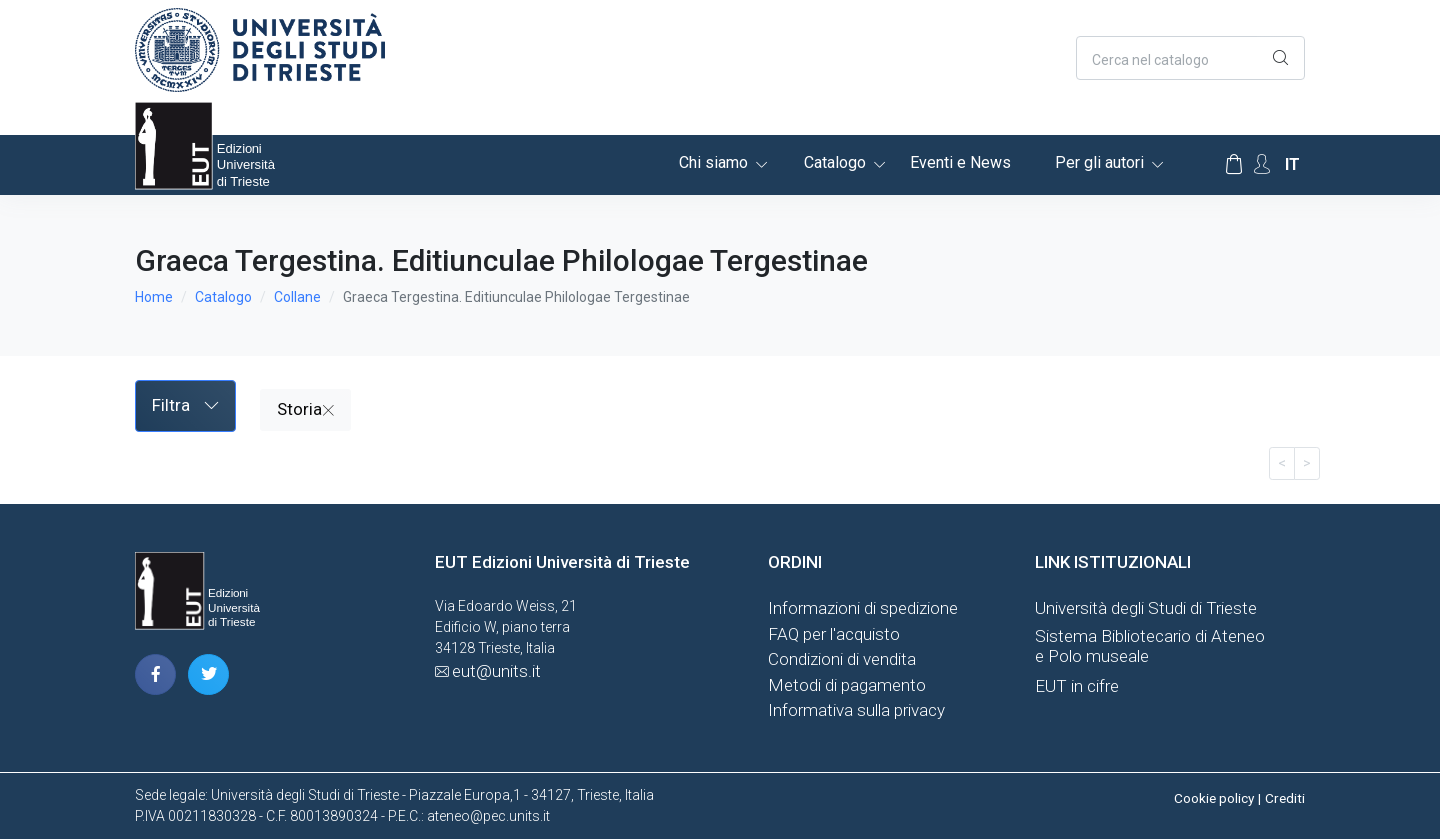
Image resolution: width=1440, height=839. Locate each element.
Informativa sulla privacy (856, 710)
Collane (297, 297)
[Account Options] (1262, 164)
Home (154, 297)
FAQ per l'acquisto (834, 634)
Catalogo (835, 162)
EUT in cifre (1077, 686)
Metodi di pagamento (847, 685)
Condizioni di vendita (842, 659)
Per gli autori (1099, 162)
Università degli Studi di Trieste (1146, 608)
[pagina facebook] (155, 674)
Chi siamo (713, 162)
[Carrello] (1234, 165)
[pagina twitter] (208, 674)
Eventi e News (960, 162)
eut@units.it (496, 671)
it (1292, 164)
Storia (305, 409)
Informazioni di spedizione (863, 608)
